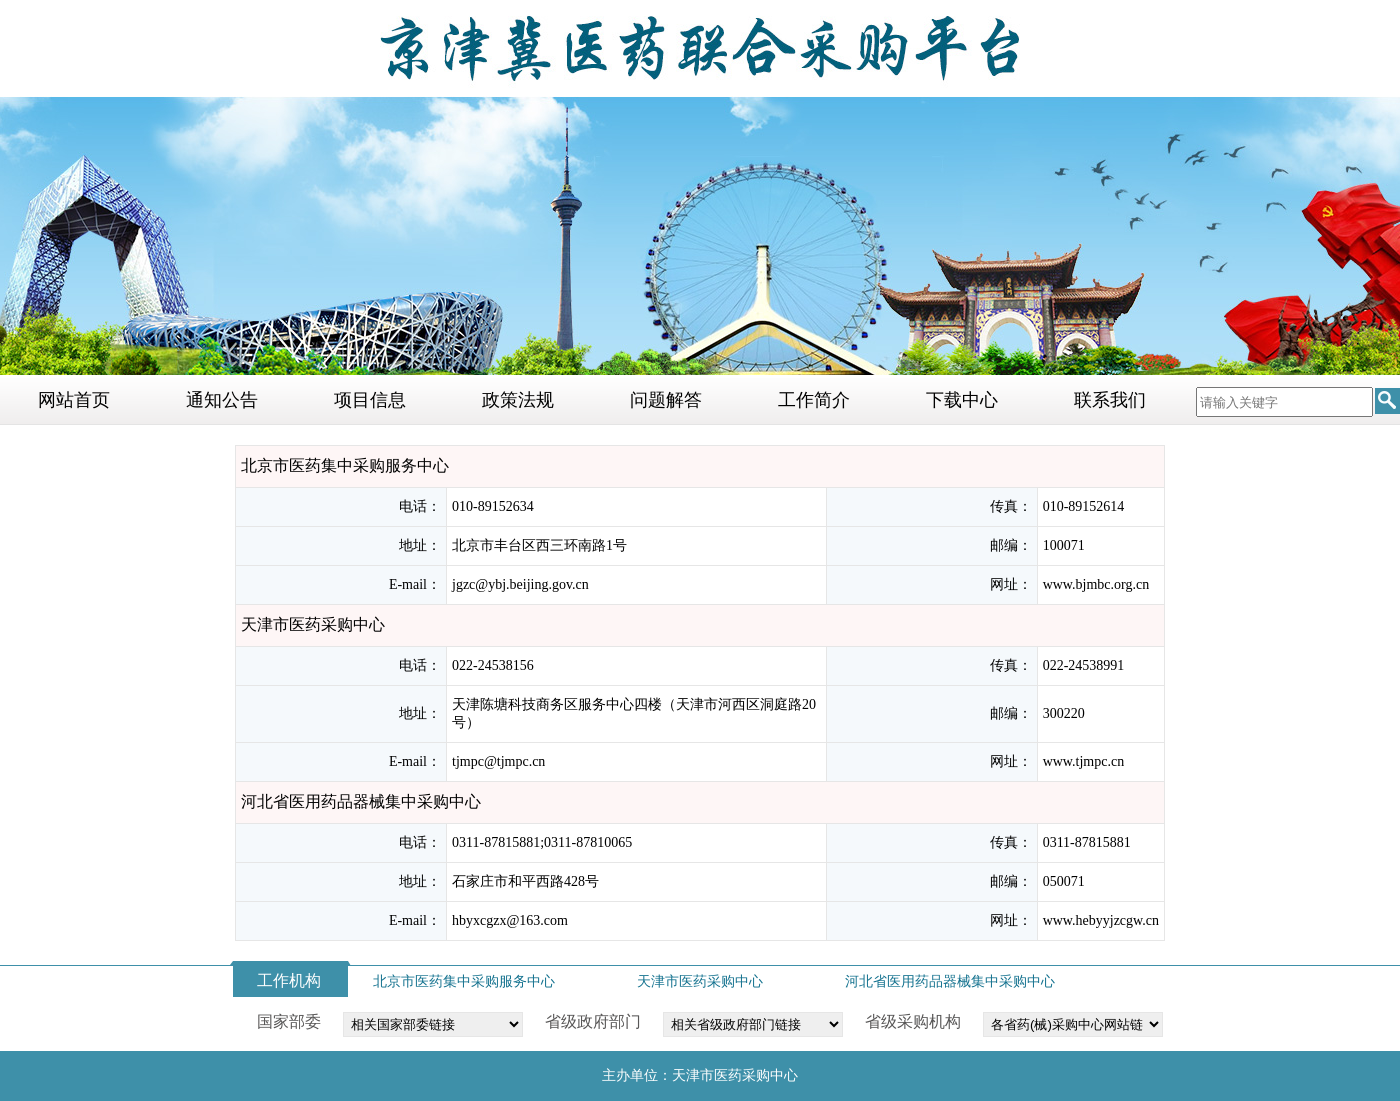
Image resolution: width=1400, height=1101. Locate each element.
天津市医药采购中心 (700, 981)
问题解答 (666, 400)
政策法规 (518, 400)
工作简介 (814, 400)
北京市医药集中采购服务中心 (464, 981)
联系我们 (1110, 400)
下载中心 (962, 400)
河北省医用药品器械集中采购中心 (950, 981)
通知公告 (222, 400)
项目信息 (370, 400)
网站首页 (74, 400)
